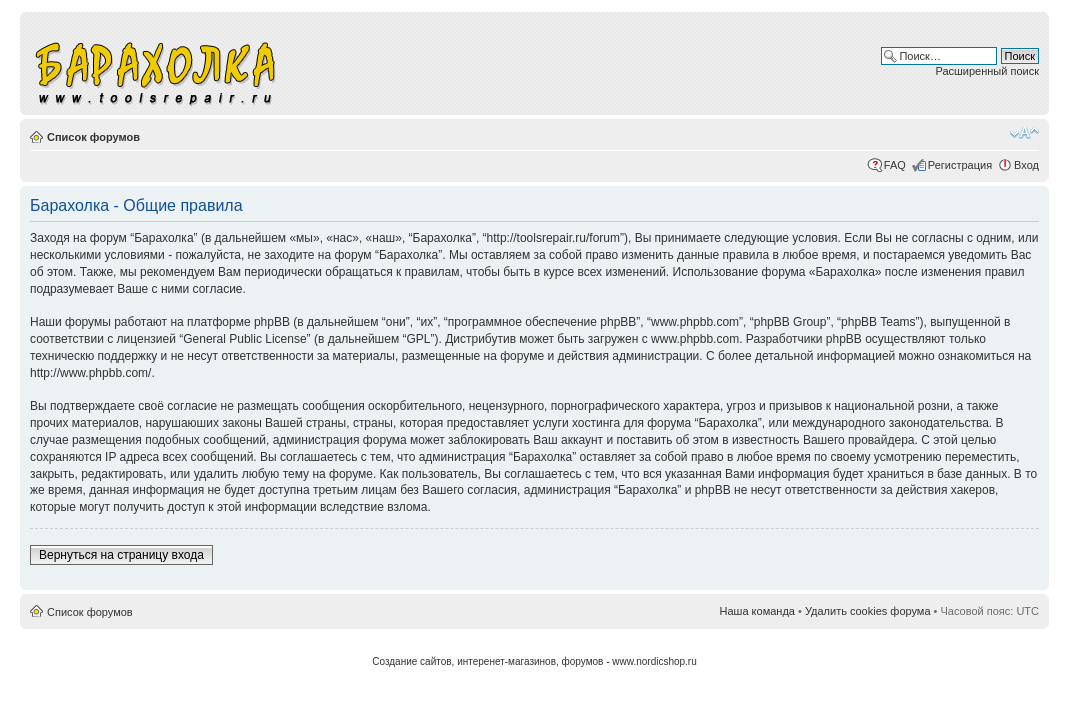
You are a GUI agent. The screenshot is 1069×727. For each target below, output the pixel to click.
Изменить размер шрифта (1024, 133)
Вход (1026, 165)
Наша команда (757, 611)
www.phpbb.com (695, 339)
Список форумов (93, 137)
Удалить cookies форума (868, 611)
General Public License (244, 339)
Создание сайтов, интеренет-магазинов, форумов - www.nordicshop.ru (534, 661)
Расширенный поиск (987, 71)
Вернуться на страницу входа (121, 555)
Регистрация (960, 165)
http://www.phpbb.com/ (90, 373)
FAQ (895, 165)
